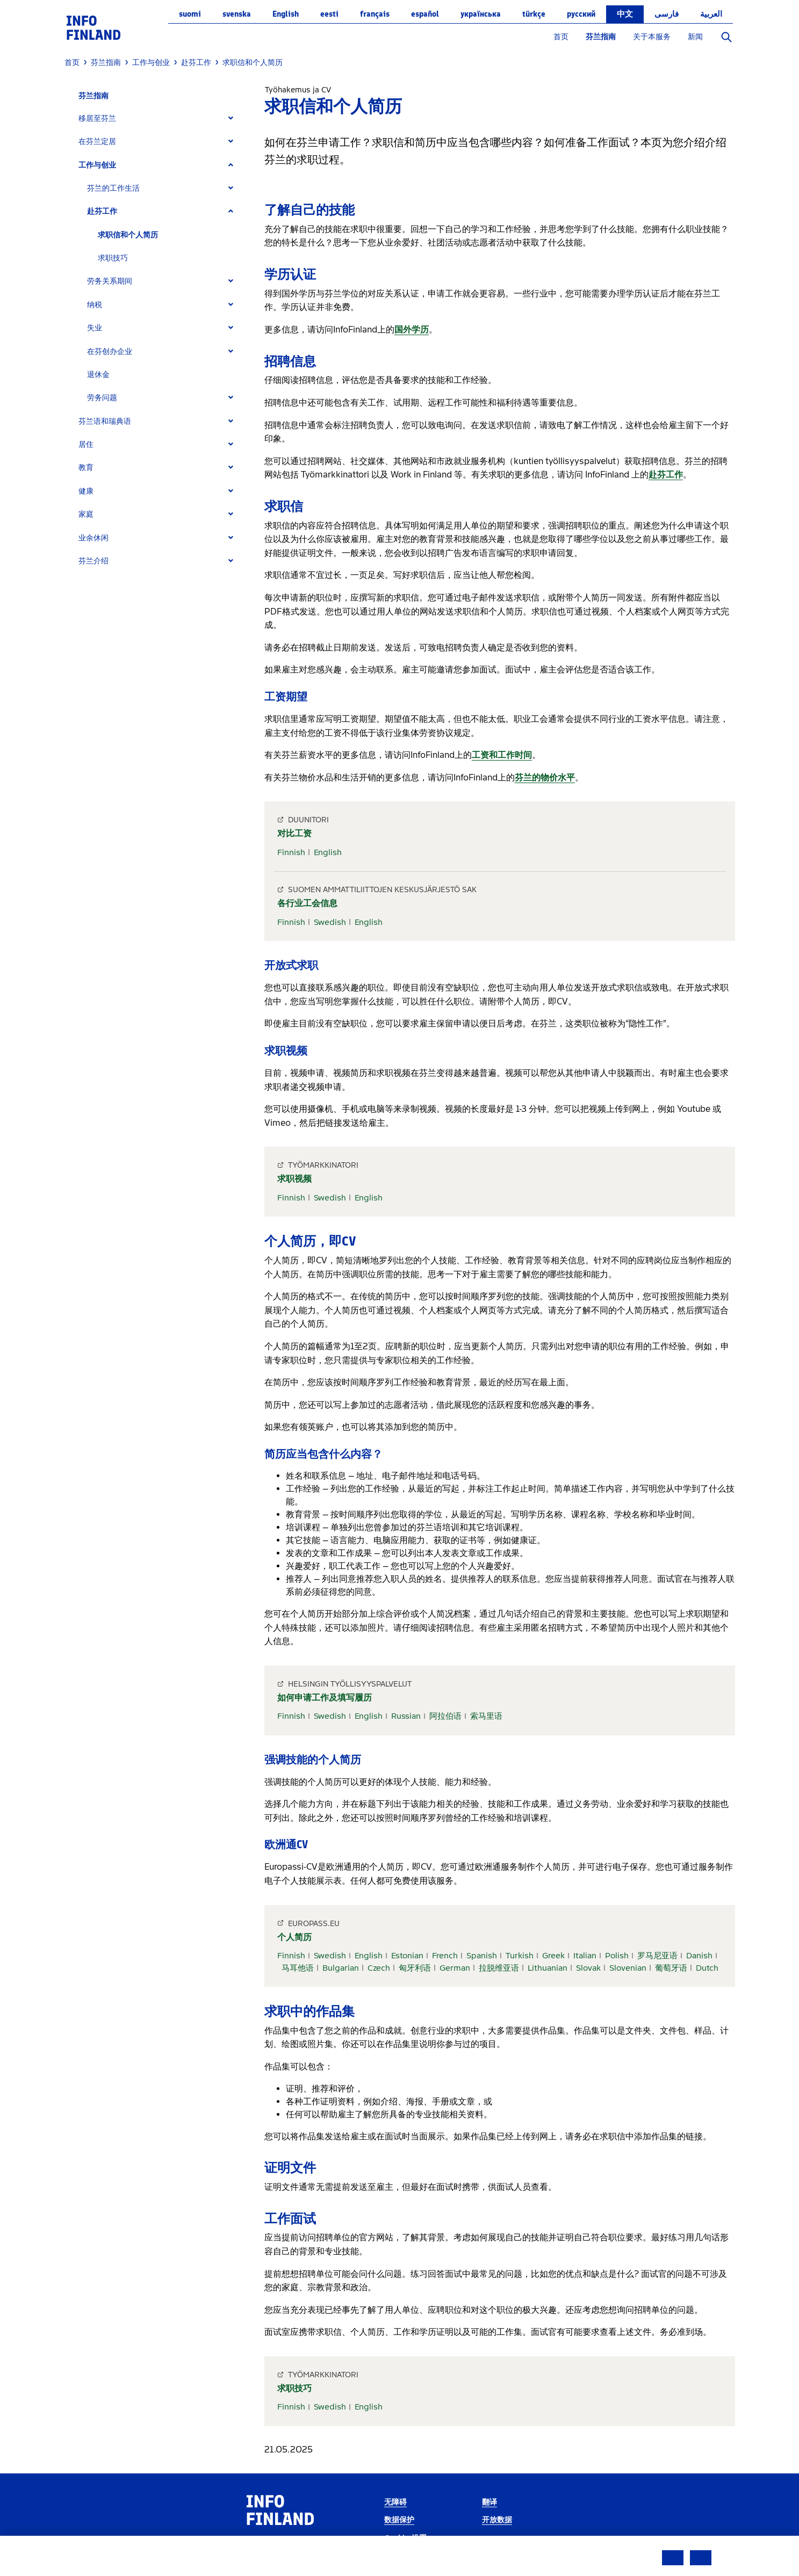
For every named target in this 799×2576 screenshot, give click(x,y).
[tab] (160, 118)
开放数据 (497, 2519)
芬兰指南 (601, 36)
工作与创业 (97, 165)
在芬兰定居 (97, 141)
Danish (699, 1955)
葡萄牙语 (671, 1968)
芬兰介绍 (93, 561)
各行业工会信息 (307, 903)
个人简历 (294, 1937)
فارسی (666, 14)
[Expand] (230, 118)
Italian (584, 1955)
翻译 (489, 2502)
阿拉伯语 (445, 1716)
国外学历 (411, 329)
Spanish (481, 1955)
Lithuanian (547, 1968)
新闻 (695, 36)
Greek (553, 1955)
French (445, 1955)
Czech (379, 1968)
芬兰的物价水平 (545, 777)
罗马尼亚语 (657, 1955)
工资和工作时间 (502, 755)
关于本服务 (652, 36)
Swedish (330, 922)
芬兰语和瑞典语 (104, 421)
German (455, 1968)
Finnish (291, 852)
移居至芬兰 (97, 118)
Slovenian (627, 1968)
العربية (711, 14)
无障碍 (395, 2502)
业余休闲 (93, 537)
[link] (93, 27)
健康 (85, 491)
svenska (236, 14)
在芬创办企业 (109, 351)
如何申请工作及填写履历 (324, 1697)
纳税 (94, 304)
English (285, 14)
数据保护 (399, 2519)
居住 (85, 444)
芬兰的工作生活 (113, 188)
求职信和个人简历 (128, 235)
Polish (617, 1955)
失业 (94, 327)
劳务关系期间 (109, 281)
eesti (329, 14)
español (425, 14)
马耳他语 (298, 1968)
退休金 (98, 374)
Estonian (407, 1955)
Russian (406, 1716)
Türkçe (533, 14)
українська (480, 14)
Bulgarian (340, 1968)
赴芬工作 (102, 211)
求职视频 (294, 1179)
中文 (625, 14)
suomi (190, 14)
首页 (560, 36)
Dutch (707, 1968)
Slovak (588, 1968)
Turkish (520, 1955)
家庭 (85, 514)
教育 (85, 467)
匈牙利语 (415, 1968)
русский (581, 14)
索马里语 (486, 1716)
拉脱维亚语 (499, 1968)
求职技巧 (113, 258)
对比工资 (294, 833)
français (375, 14)
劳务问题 (102, 397)
